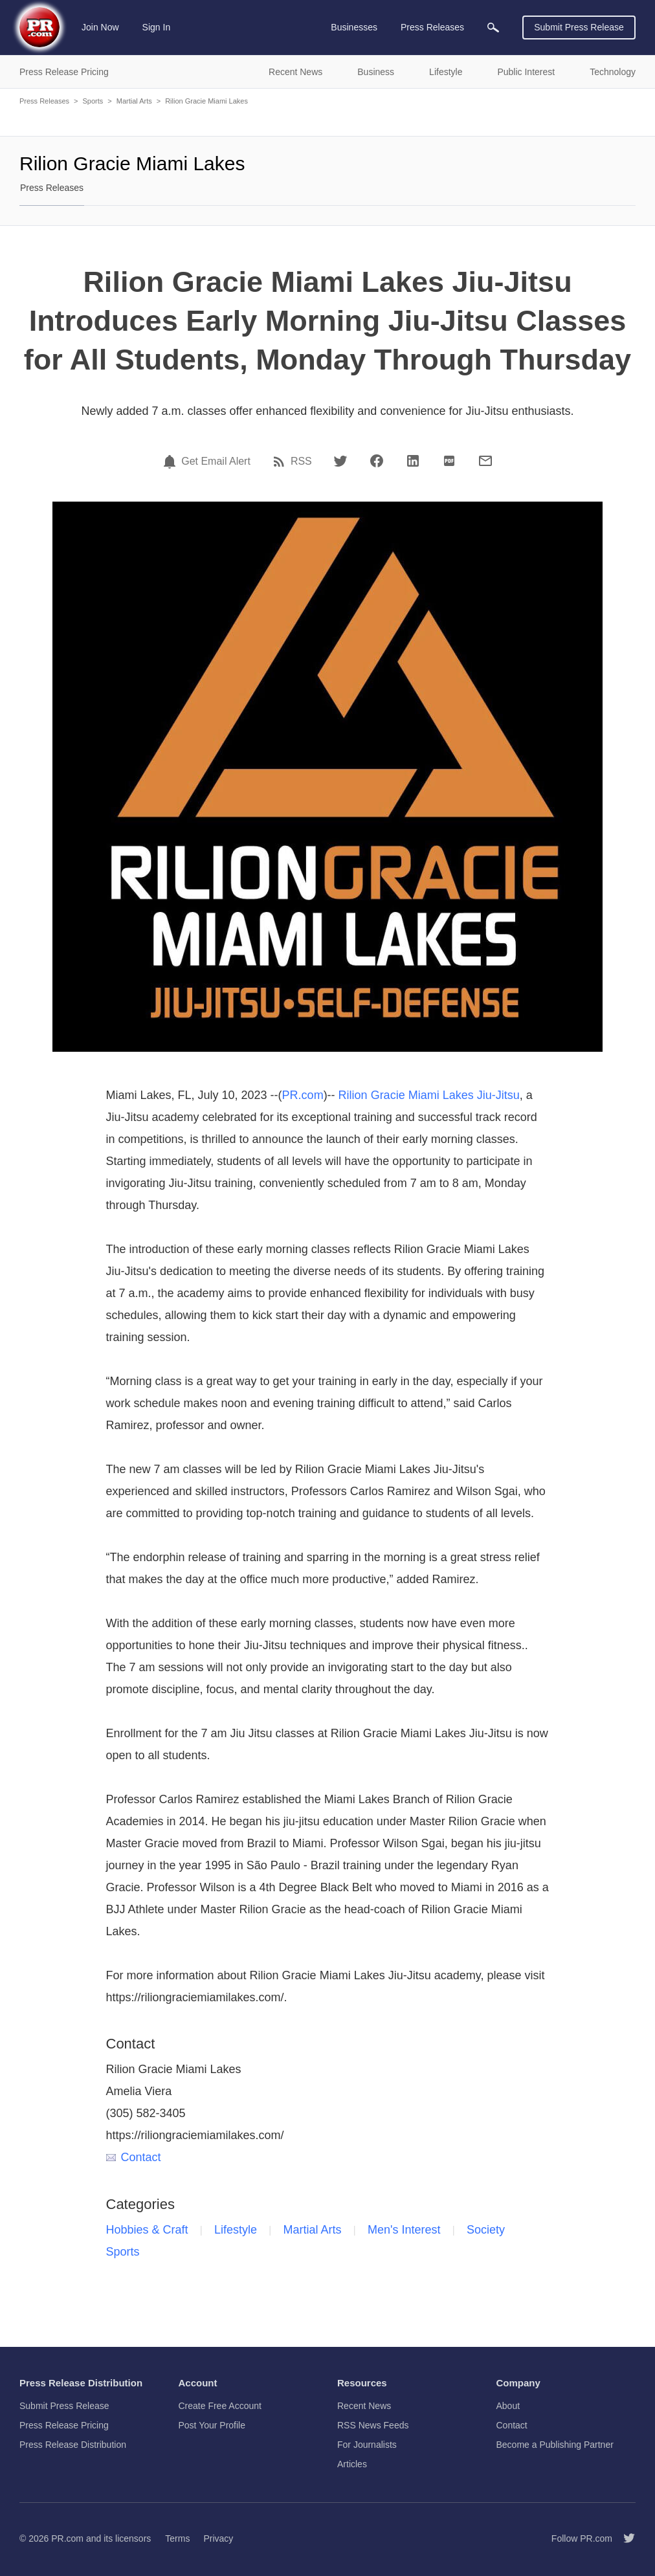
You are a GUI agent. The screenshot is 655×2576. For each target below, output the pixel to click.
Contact (133, 2157)
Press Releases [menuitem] (432, 27)
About (508, 2406)
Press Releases (44, 101)
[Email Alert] (171, 461)
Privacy (218, 2538)
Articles (352, 2464)
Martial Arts (134, 101)
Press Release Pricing (64, 2425)
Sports (92, 101)
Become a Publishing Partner (555, 2444)
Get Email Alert (215, 461)
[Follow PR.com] (624, 2538)
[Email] (485, 461)
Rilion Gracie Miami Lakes (206, 101)
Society (486, 2229)
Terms (177, 2538)
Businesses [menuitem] (354, 27)
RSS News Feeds (372, 2425)
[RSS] (281, 461)
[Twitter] (340, 461)
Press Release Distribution (72, 2444)
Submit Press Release (579, 27)
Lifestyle (235, 2229)
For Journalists (367, 2444)
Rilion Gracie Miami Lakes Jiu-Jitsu (429, 1095)
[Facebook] (376, 461)
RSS (301, 461)
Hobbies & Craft (147, 2229)
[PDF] (449, 461)
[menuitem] (493, 27)
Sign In (156, 27)
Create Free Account (220, 2406)
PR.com (303, 1095)
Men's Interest (404, 2229)
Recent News (364, 2406)
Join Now (100, 27)
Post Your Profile (212, 2425)
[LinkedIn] (413, 461)
